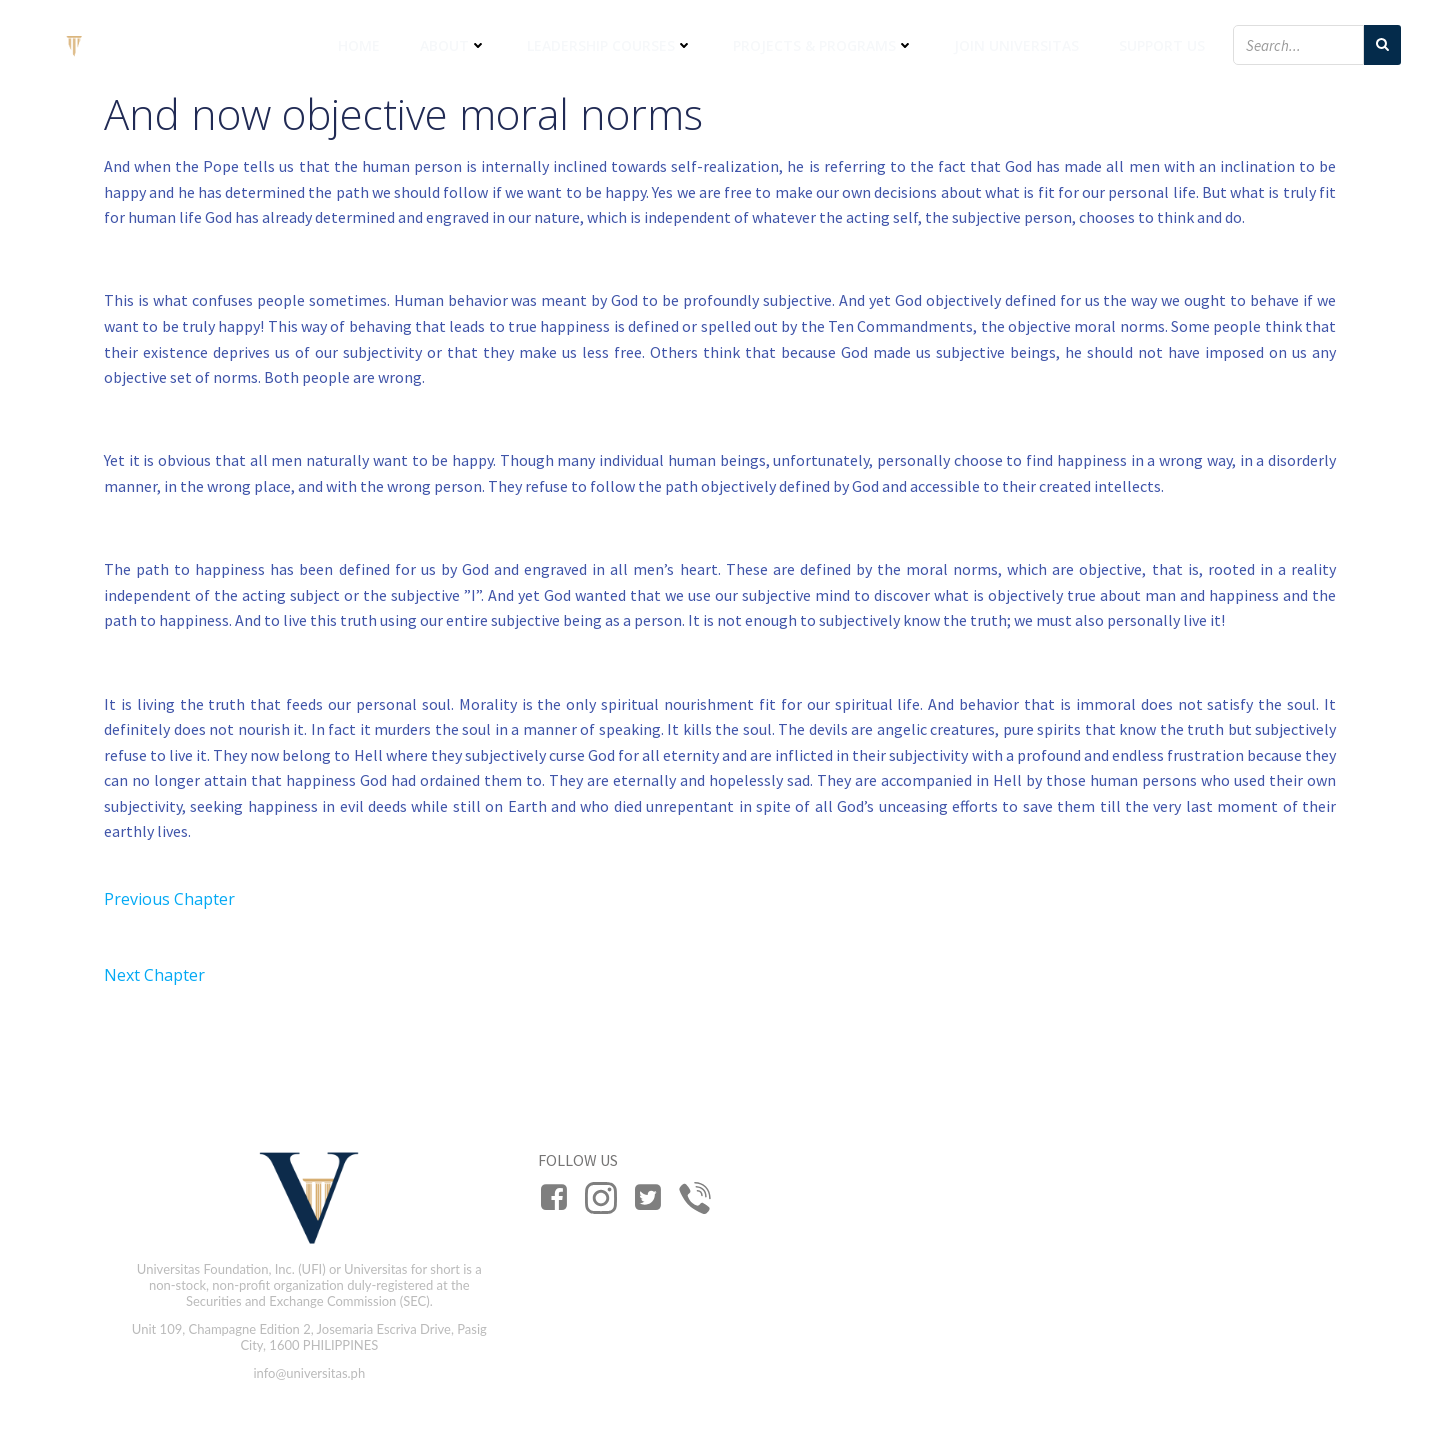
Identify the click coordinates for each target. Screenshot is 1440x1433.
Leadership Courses (610, 45)
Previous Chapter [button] (169, 899)
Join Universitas (1016, 45)
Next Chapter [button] (154, 975)
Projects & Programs (823, 45)
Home (359, 45)
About (453, 45)
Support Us (1162, 45)
